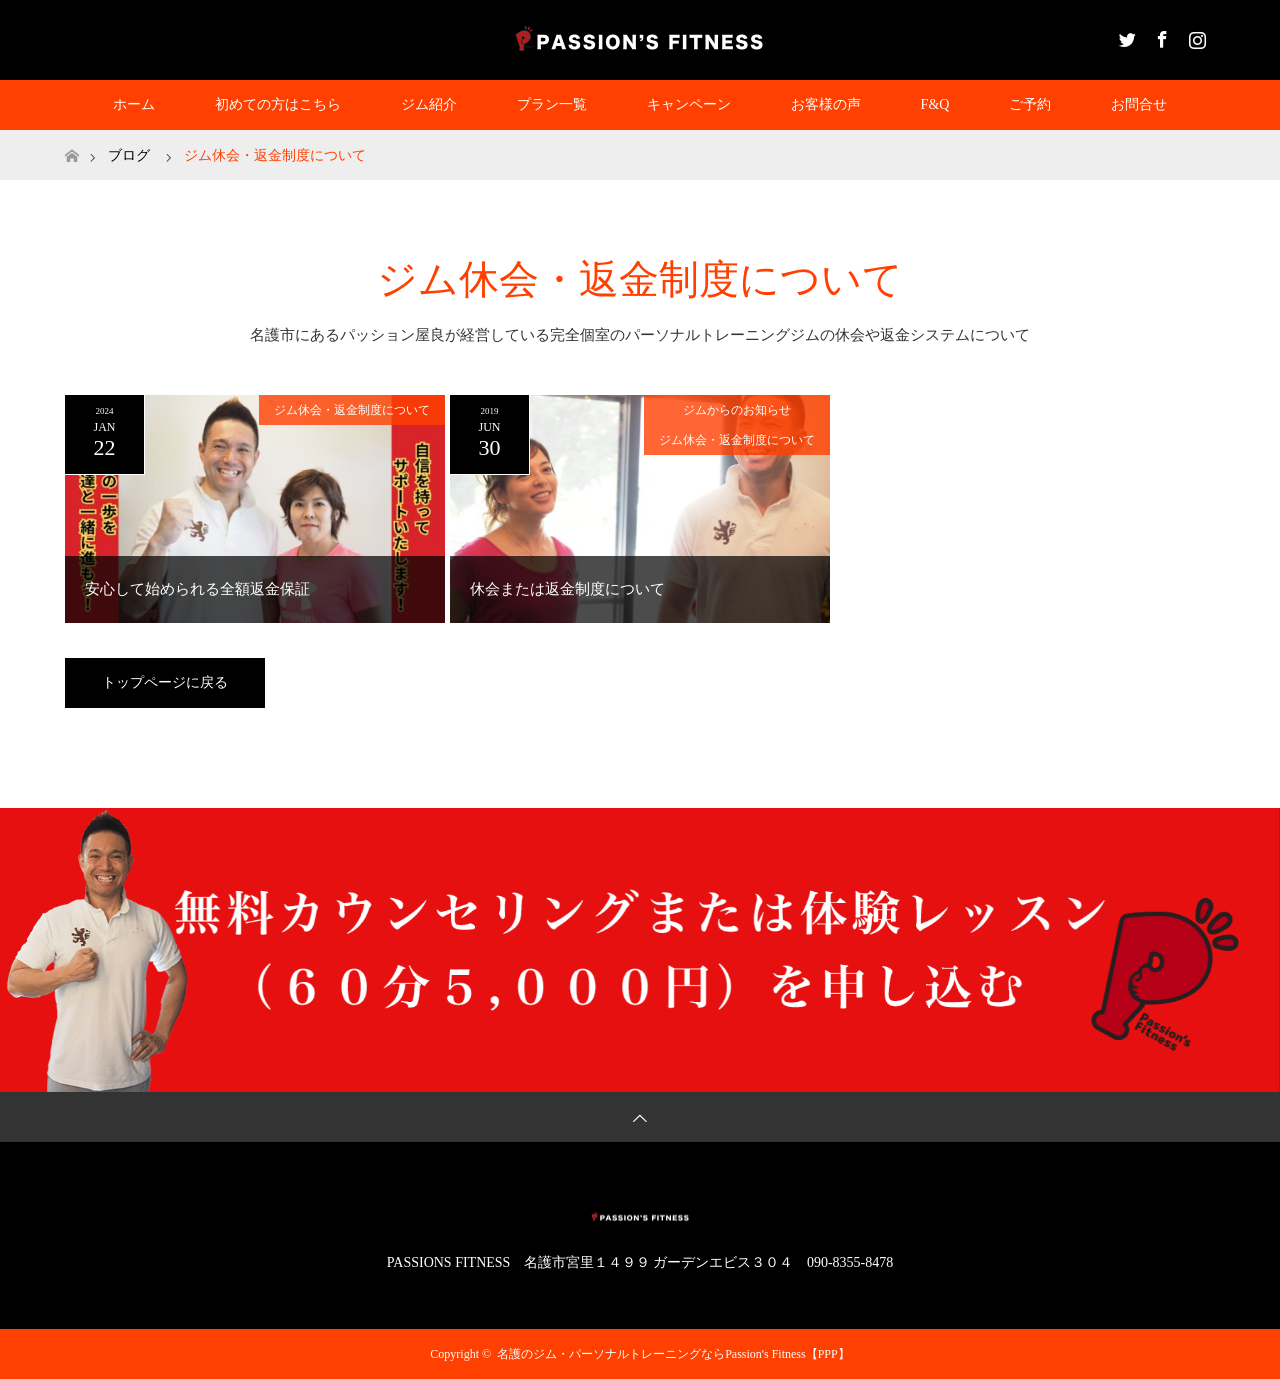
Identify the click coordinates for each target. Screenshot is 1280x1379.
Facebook (1160, 36)
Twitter (1125, 36)
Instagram (1195, 36)
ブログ (129, 155)
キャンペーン (689, 104)
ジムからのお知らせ (737, 410)
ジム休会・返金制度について (352, 410)
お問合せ (1139, 104)
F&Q (935, 104)
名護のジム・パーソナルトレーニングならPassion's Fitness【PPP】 (673, 1354)
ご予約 (1030, 104)
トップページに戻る (165, 682)
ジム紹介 (429, 104)
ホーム (134, 104)
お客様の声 (826, 104)
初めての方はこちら (278, 104)
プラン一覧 (552, 104)
